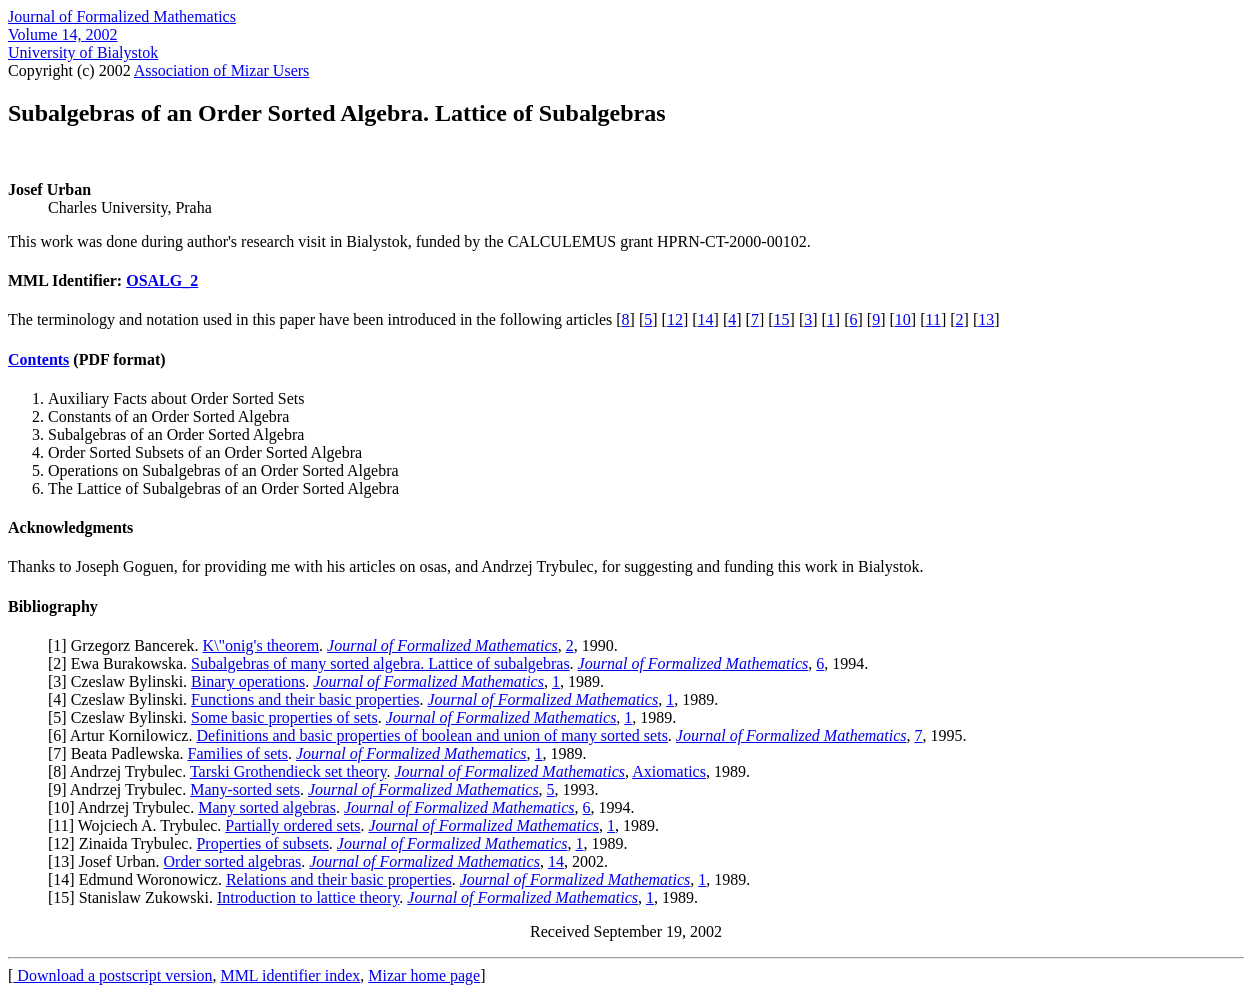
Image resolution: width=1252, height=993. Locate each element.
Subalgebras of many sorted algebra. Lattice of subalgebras (380, 663)
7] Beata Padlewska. (120, 753)
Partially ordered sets (292, 825)
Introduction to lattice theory (308, 897)
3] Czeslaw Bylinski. (122, 681)
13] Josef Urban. (108, 861)
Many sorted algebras (267, 807)
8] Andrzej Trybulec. (121, 771)
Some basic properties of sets (284, 717)
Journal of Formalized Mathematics (122, 16)
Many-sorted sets (245, 789)
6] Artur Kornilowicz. (124, 735)
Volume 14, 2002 (62, 34)
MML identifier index (290, 975)
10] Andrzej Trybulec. (125, 807)
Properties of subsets (262, 843)
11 (932, 319)
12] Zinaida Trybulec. (124, 843)
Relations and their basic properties (339, 879)
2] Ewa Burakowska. (122, 663)
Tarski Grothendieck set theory (288, 771)
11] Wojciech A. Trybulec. (139, 825)
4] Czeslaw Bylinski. (122, 699)
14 (706, 319)
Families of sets (238, 753)
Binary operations (248, 681)
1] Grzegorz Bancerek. (127, 645)
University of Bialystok (83, 52)
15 (782, 319)
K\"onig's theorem (261, 645)
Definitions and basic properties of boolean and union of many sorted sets (431, 735)
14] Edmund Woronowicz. (139, 879)
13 (986, 319)
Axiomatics (669, 771)
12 (675, 319)
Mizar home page (424, 975)
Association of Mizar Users (222, 70)
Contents (38, 359)
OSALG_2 (162, 280)
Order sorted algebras (233, 861)
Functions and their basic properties (305, 699)
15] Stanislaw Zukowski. (135, 897)
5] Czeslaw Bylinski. (122, 717)
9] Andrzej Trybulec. (121, 789)
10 (903, 319)
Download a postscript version (112, 975)
